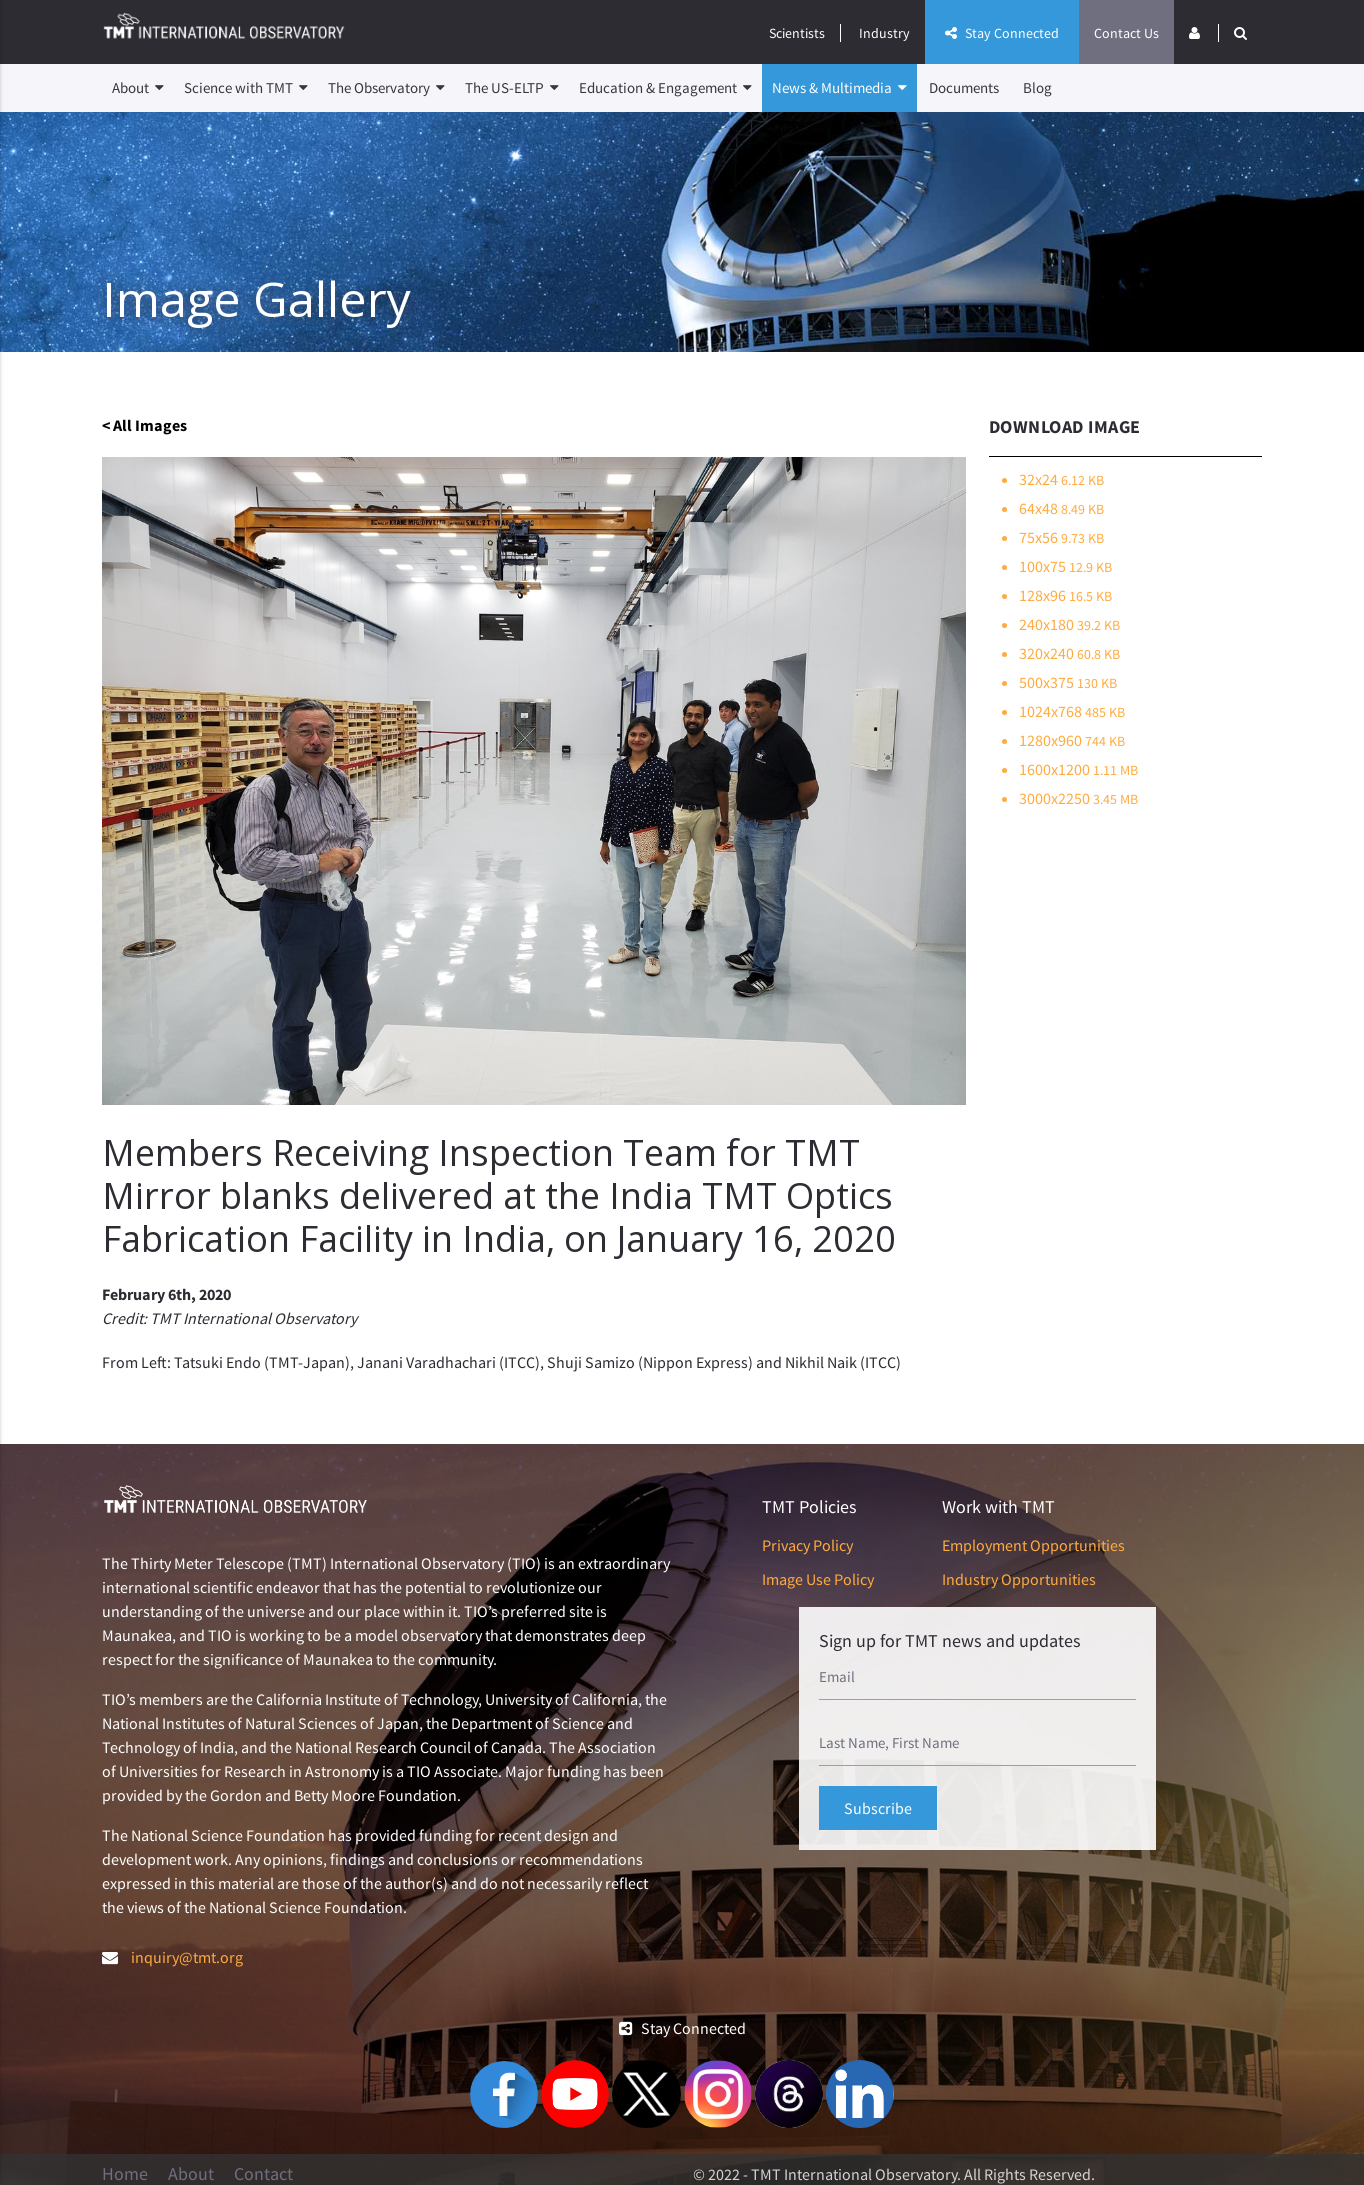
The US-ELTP (512, 88)
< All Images (144, 425)
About (138, 88)
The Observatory (386, 88)
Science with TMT (246, 88)
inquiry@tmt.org (187, 1957)
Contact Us (1126, 33)
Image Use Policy (818, 1579)
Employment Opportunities (1033, 1545)
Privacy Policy (807, 1545)
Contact (263, 2174)
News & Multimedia (839, 88)
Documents (964, 87)
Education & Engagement (665, 88)
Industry (884, 33)
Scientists (797, 33)
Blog (1037, 87)
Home (125, 2174)
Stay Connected (1002, 33)
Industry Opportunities (1019, 1579)
